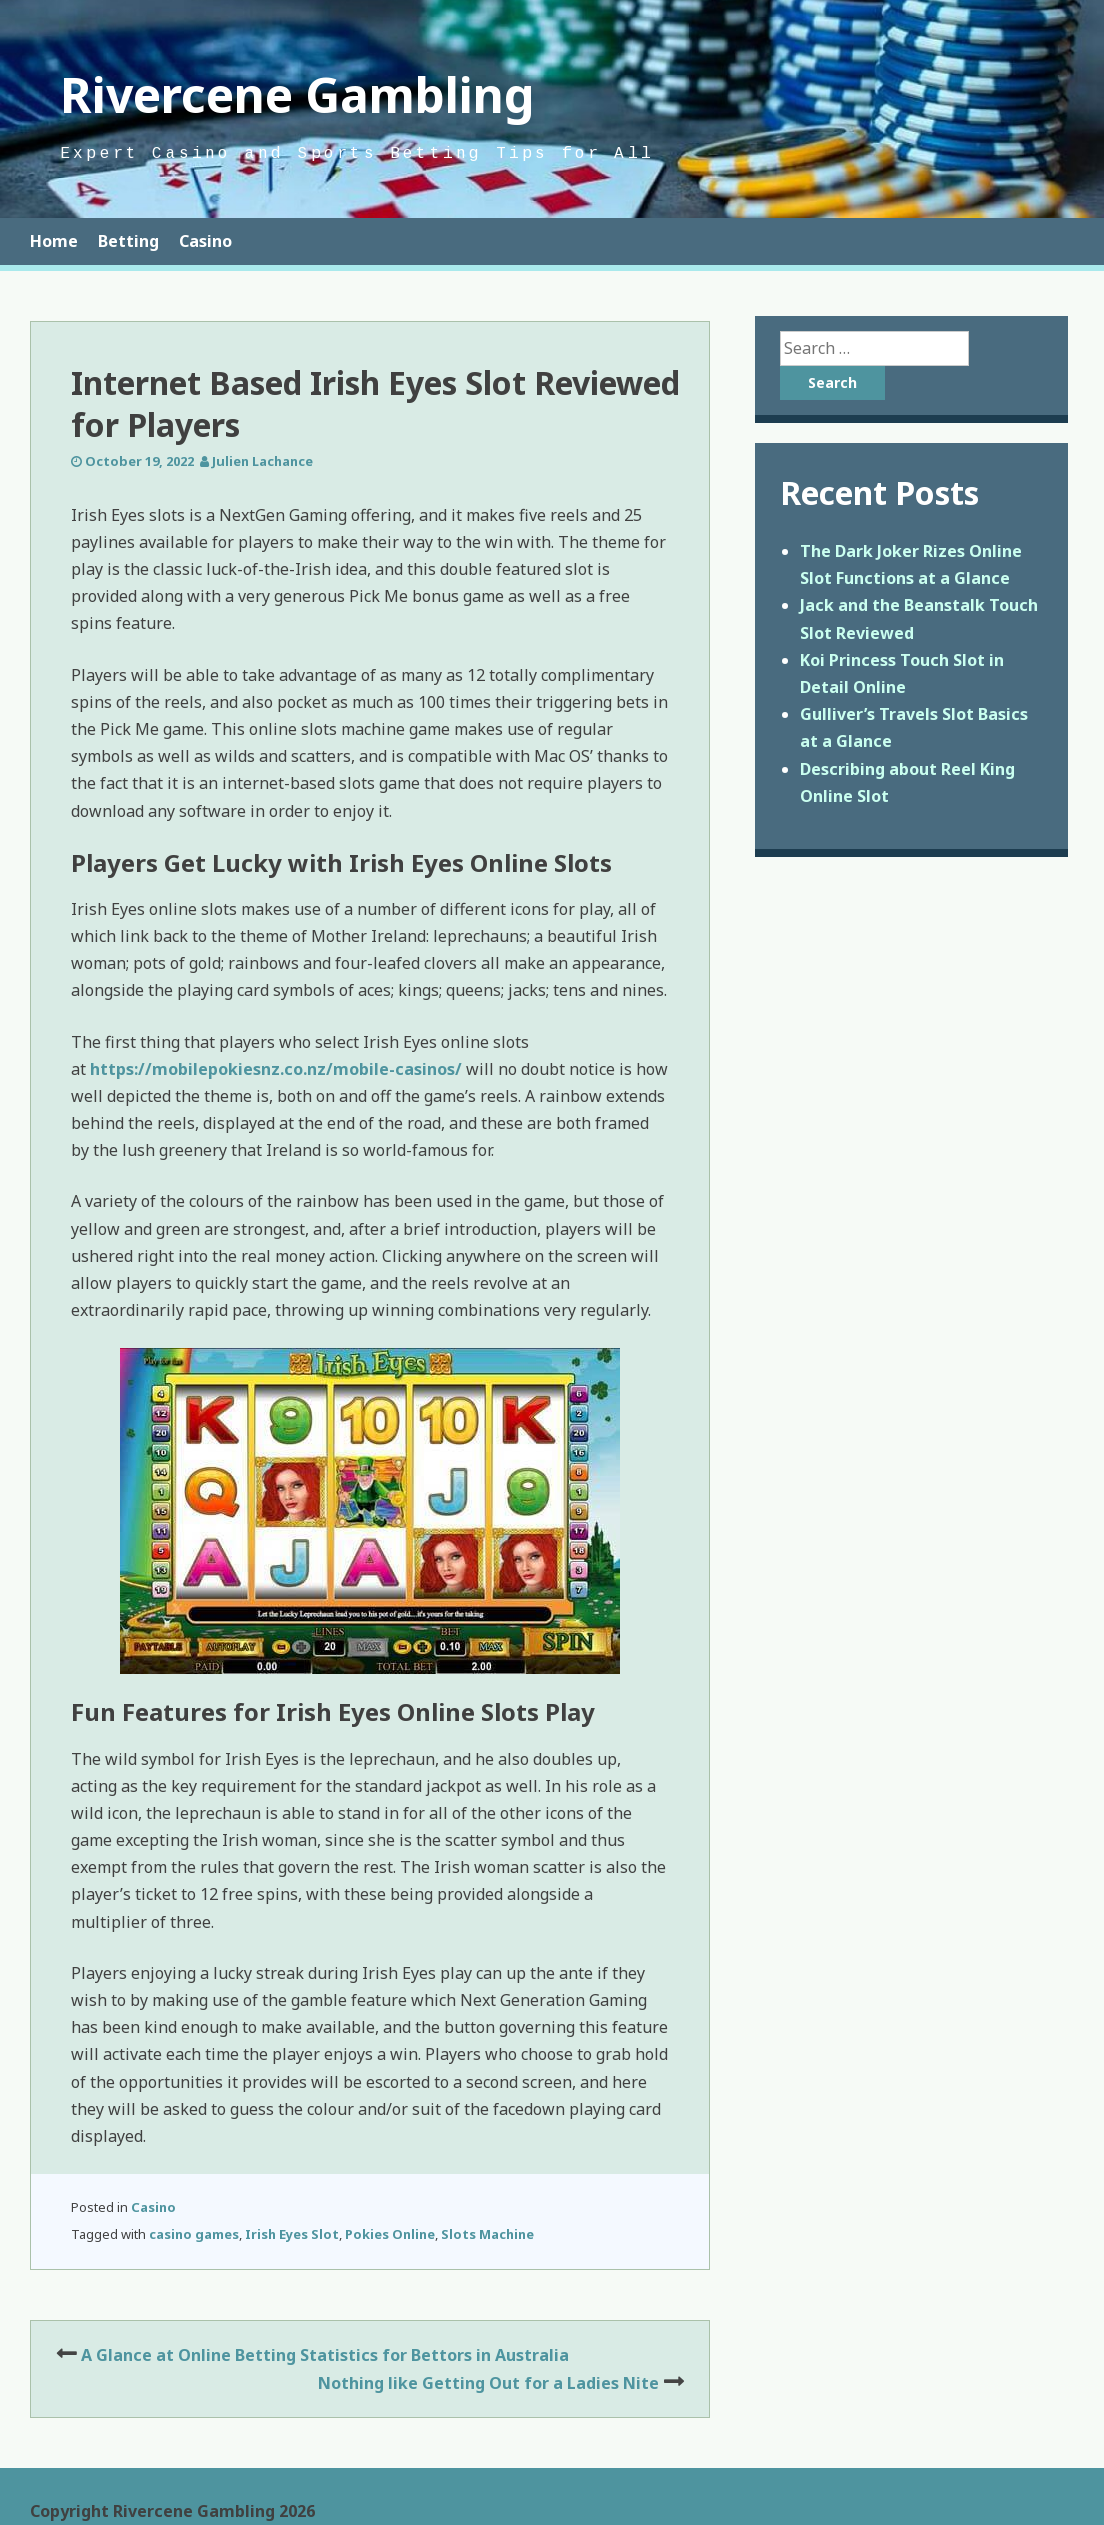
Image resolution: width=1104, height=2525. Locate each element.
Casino (205, 241)
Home (54, 241)
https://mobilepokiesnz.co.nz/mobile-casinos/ (276, 1069)
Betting (128, 241)
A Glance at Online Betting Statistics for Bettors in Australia (325, 2355)
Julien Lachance (262, 461)
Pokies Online (390, 2234)
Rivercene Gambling (297, 94)
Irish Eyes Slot (292, 2234)
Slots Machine (487, 2234)
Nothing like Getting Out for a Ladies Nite (488, 2383)
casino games (194, 2234)
